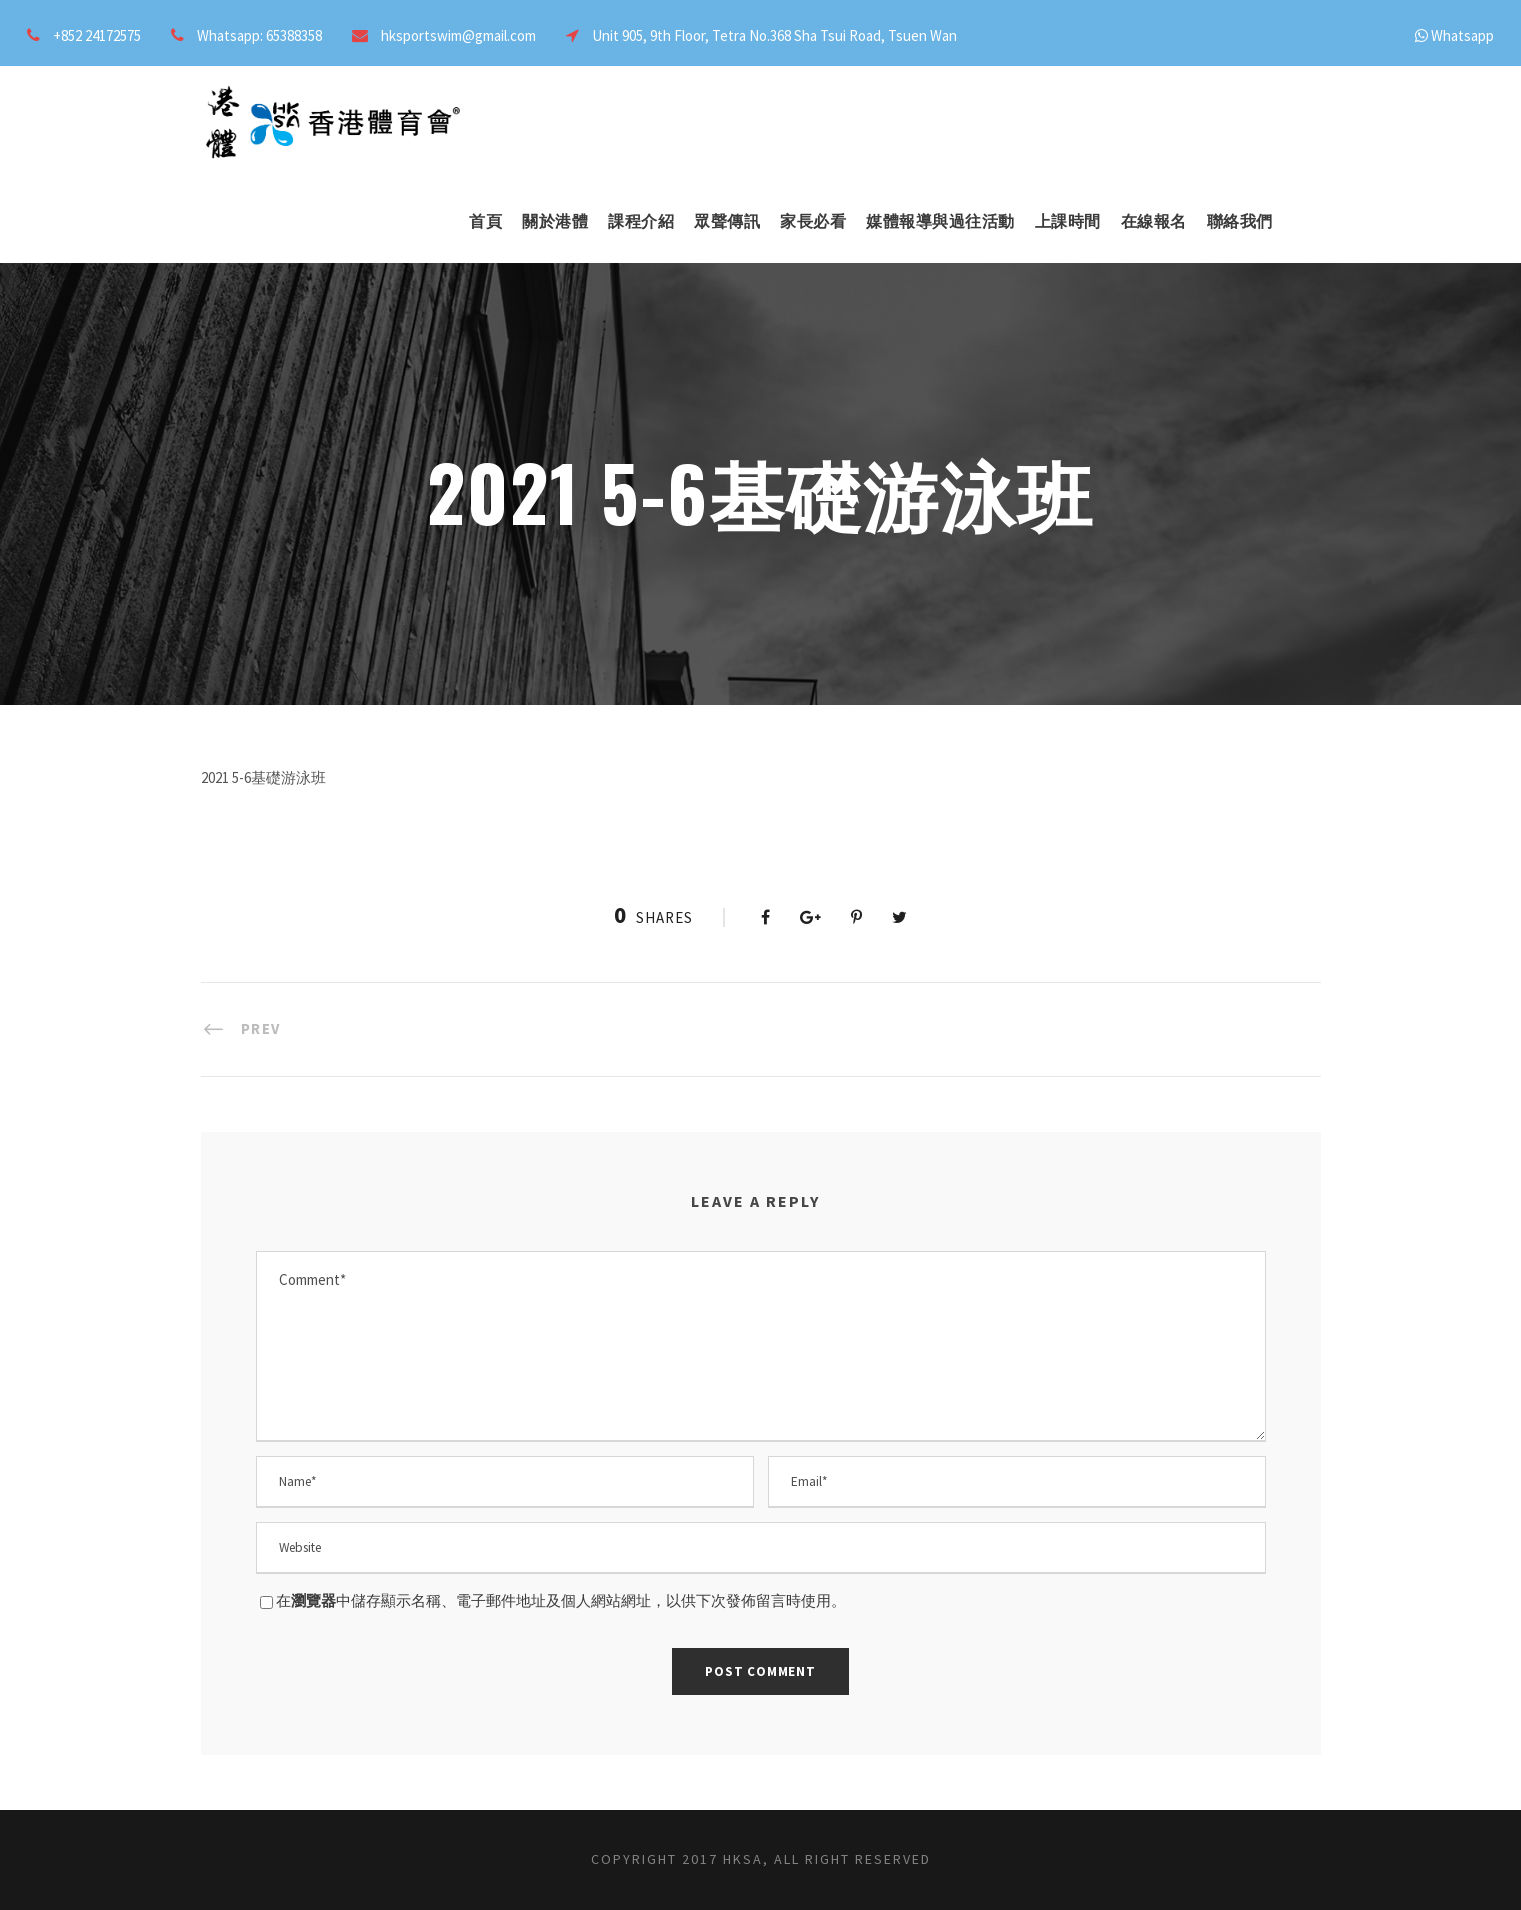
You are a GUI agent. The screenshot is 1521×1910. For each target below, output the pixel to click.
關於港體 (555, 221)
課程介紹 (641, 221)
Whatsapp (1462, 35)
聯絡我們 (1240, 221)
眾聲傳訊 (727, 221)
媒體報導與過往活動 (940, 221)
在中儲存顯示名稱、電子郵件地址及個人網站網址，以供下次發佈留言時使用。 (561, 1600)
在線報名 (1154, 221)
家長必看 (813, 221)
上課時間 (1068, 221)
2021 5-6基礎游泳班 (263, 777)
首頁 (485, 221)
